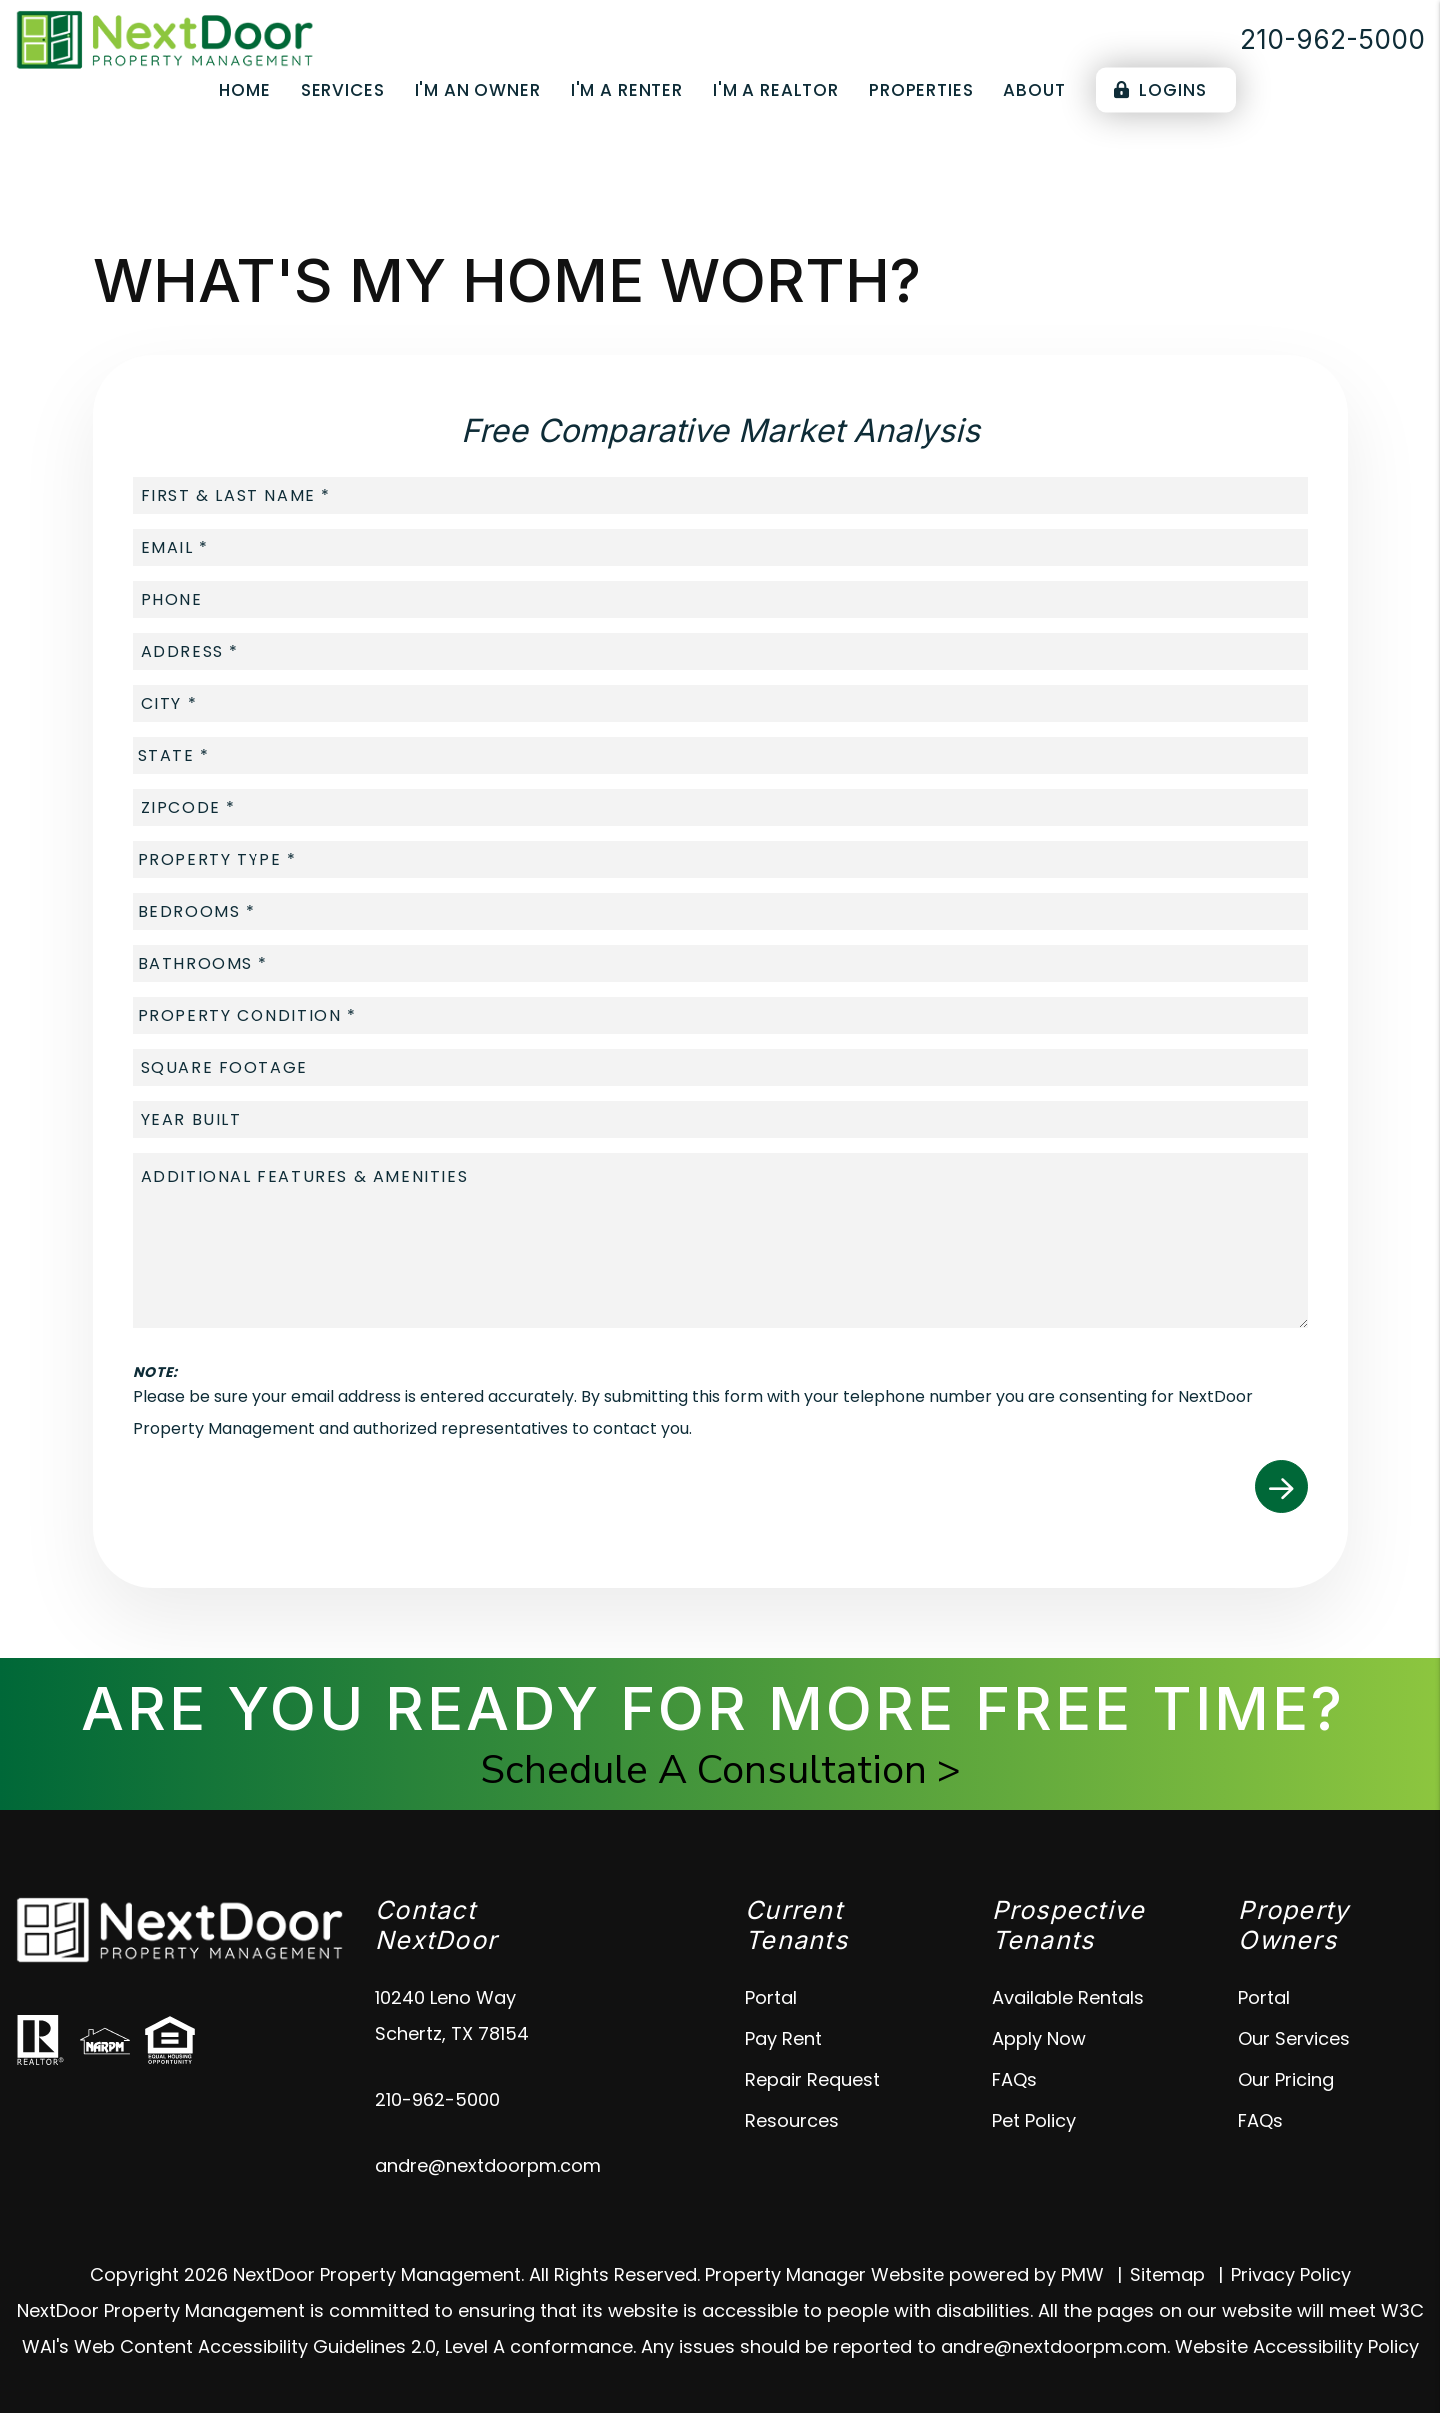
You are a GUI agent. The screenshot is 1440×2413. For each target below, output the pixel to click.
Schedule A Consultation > (720, 1770)
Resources (792, 2120)
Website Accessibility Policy (1297, 2346)
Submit (1281, 1486)
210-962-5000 (1332, 39)
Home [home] (244, 90)
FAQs (1014, 2079)
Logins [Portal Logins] (1160, 90)
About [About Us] (1034, 90)
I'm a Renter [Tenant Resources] (627, 90)
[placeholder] (720, 495)
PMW (1082, 2274)
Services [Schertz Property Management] (343, 90)
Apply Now (1039, 2038)
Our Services (1294, 2038)
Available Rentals (1068, 1997)
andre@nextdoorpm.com (488, 2165)
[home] (165, 38)
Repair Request (812, 2079)
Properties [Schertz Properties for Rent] (921, 90)
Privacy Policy (1291, 2274)
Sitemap (1167, 2274)
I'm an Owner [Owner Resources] (478, 90)
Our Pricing (1286, 2079)
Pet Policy (1034, 2120)
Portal (771, 1997)
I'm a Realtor (776, 90)
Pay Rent (783, 2038)
